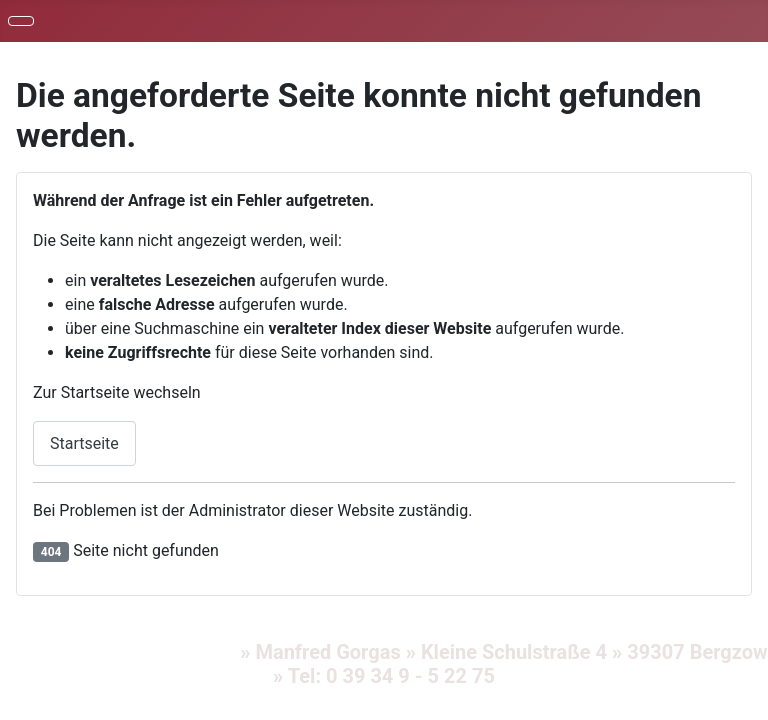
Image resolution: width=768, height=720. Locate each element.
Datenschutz (173, 652)
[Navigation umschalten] (21, 21)
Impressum (53, 652)
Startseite (84, 443)
